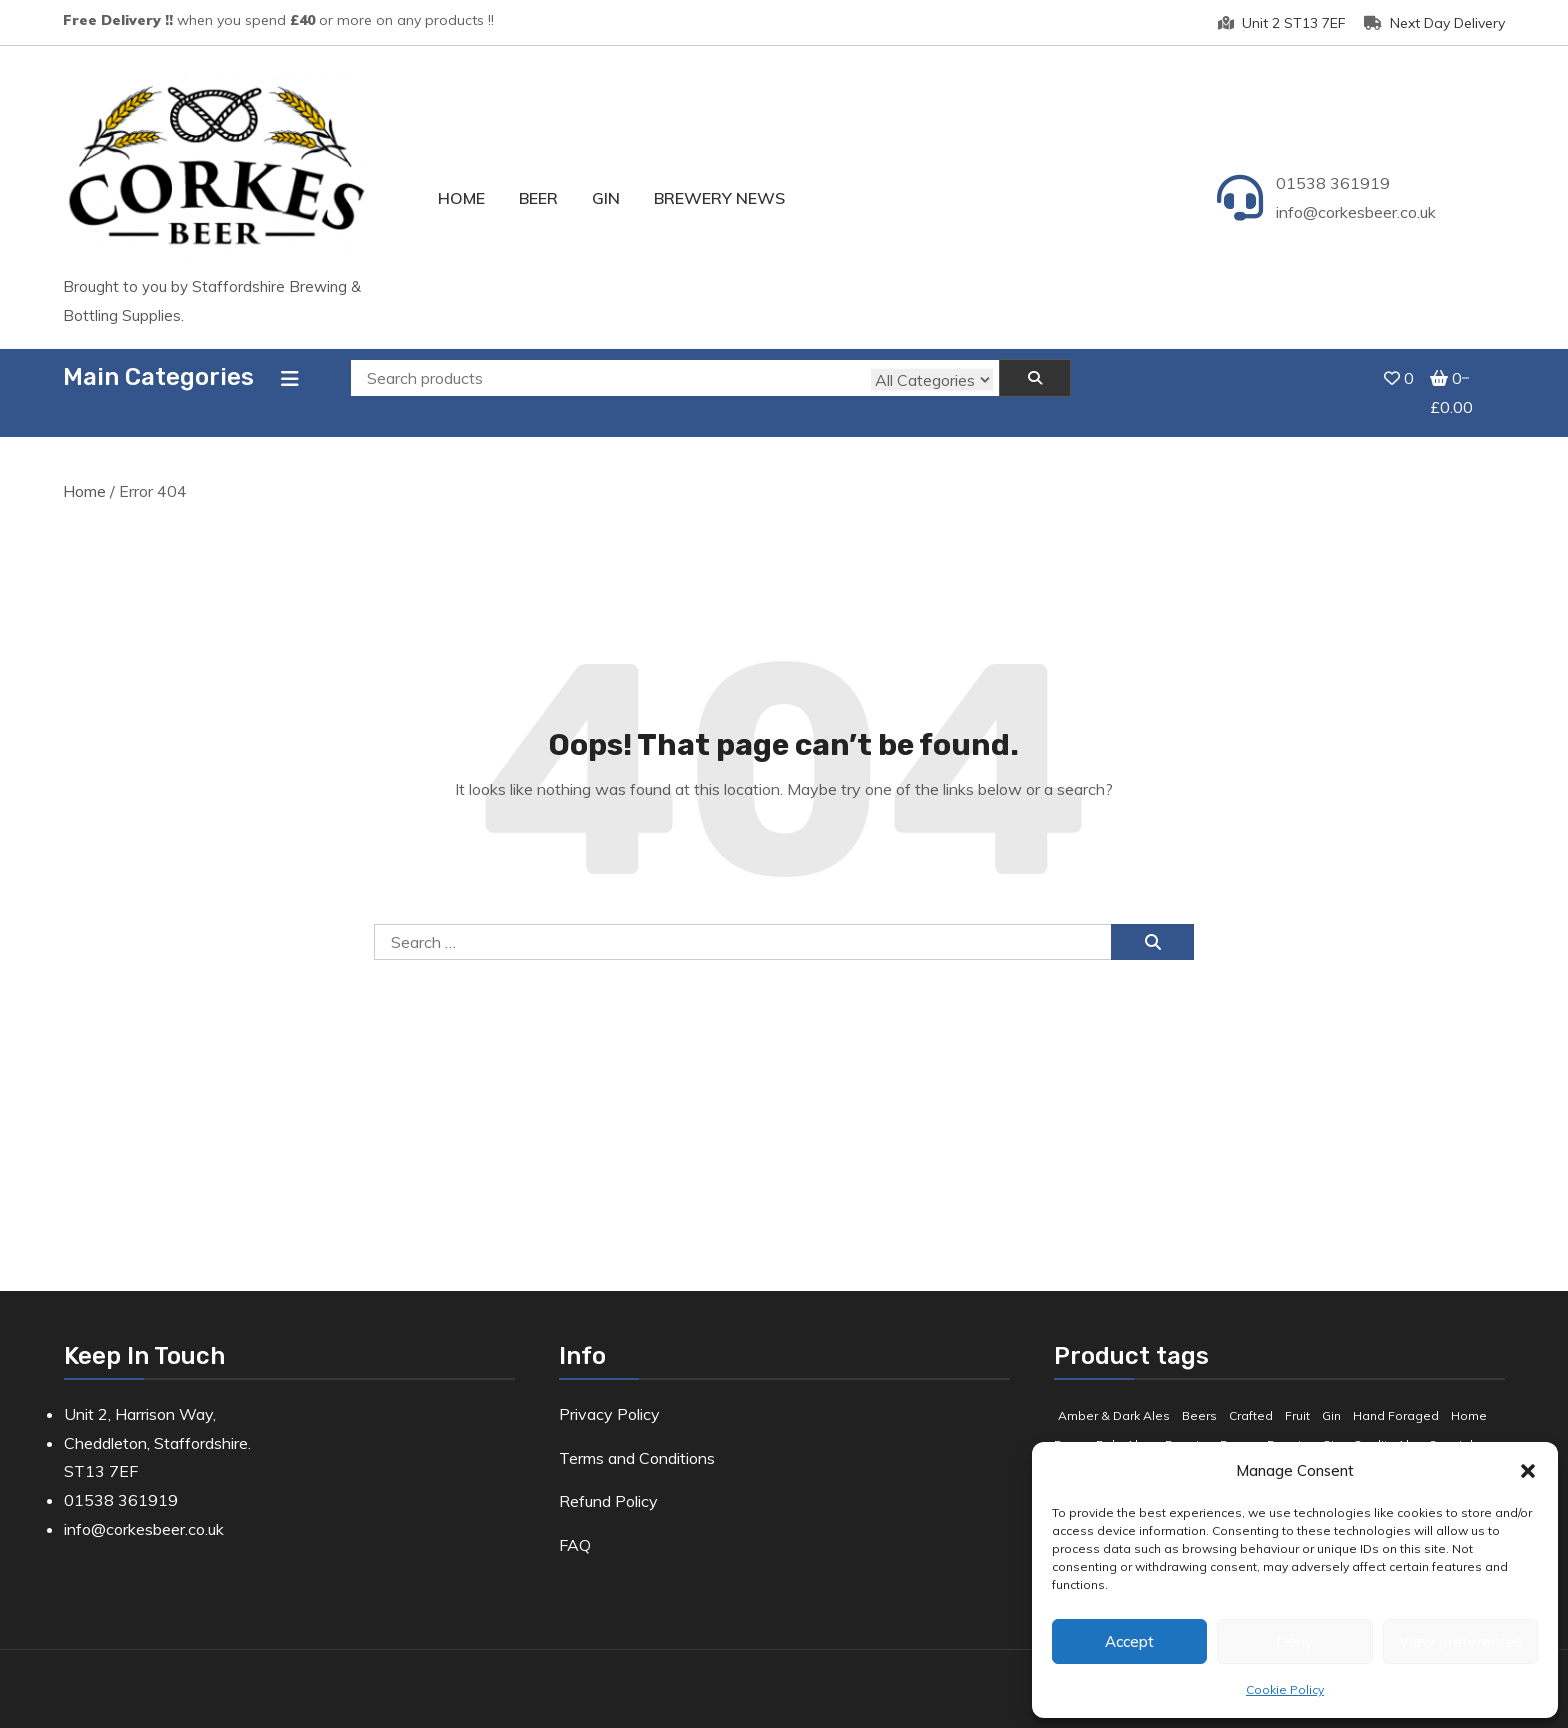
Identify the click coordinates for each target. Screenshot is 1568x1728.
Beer (538, 198)
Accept (1129, 1641)
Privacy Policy (609, 1392)
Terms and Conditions (637, 1436)
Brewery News (719, 198)
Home (461, 198)
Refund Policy (608, 1480)
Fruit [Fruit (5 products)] (1297, 1393)
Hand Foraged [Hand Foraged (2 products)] (1396, 1393)
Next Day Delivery (1434, 23)
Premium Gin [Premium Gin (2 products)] (1304, 1422)
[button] (1528, 1471)
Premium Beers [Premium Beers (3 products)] (1210, 1422)
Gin (606, 198)
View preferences (1460, 1641)
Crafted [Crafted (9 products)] (1251, 1393)
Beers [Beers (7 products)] (1199, 1393)
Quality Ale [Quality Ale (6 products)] (1385, 1422)
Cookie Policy (1285, 1689)
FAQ (575, 1524)
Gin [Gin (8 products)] (1331, 1393)
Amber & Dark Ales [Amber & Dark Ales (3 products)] (1114, 1393)
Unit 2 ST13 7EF (1282, 23)
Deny (1294, 1641)
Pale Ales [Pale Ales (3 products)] (1124, 1422)
